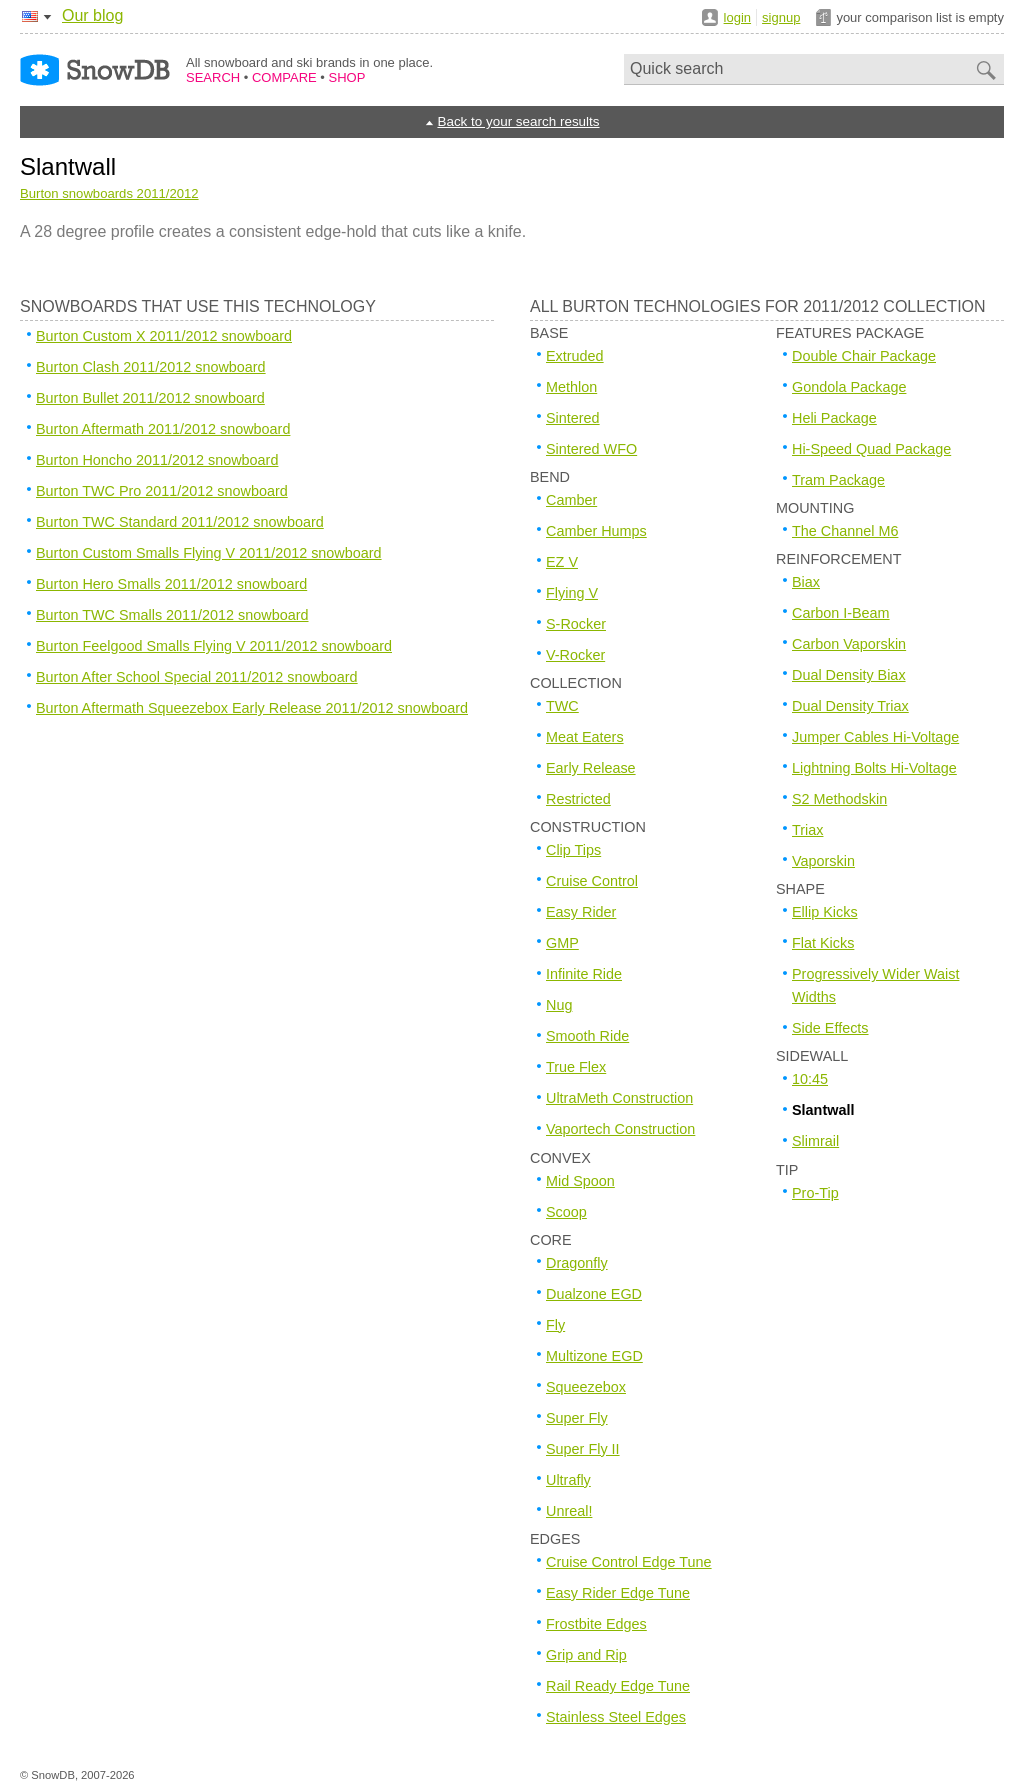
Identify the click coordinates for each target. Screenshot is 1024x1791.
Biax (806, 582)
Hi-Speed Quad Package (871, 449)
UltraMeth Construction (619, 1098)
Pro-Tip (815, 1193)
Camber (571, 500)
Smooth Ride (587, 1036)
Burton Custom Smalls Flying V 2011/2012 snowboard (209, 553)
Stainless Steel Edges (616, 1717)
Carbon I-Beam (841, 613)
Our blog (92, 15)
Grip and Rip (586, 1655)
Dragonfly (577, 1263)
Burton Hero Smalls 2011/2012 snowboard (171, 584)
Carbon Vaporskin (849, 644)
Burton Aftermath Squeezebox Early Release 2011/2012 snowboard (252, 708)
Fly (555, 1325)
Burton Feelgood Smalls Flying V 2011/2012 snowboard (214, 646)
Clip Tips (573, 850)
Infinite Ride (584, 974)
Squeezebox (586, 1387)
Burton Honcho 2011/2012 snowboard (157, 460)
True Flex (576, 1067)
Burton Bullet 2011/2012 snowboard (150, 398)
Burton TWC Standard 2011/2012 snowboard (180, 522)
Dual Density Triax (850, 706)
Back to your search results (518, 121)
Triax (807, 830)
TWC (562, 706)
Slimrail (815, 1141)
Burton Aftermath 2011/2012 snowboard (163, 429)
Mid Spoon (580, 1181)
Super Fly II (583, 1449)
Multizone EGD (594, 1356)
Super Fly (577, 1418)
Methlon (571, 387)
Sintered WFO (591, 449)
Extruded (575, 356)
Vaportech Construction (620, 1129)
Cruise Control (592, 881)
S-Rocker (576, 624)
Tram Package (838, 480)
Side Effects (830, 1028)
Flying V (572, 593)
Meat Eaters (585, 737)
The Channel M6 (845, 531)
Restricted (578, 799)
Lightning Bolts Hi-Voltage (874, 768)
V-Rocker (575, 655)
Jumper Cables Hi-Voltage (875, 737)
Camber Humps (596, 531)
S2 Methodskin (839, 799)
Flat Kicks (823, 943)
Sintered (573, 418)
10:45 (810, 1079)
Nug (559, 1005)
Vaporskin (823, 861)
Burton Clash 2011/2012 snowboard (151, 367)
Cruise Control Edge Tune (629, 1562)
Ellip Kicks (825, 912)
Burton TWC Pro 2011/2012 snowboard (162, 491)
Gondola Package (849, 387)
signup (781, 17)
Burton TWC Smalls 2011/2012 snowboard (172, 615)
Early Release (591, 768)
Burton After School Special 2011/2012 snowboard (197, 677)
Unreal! (569, 1511)
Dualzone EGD (594, 1294)
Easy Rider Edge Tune (618, 1593)
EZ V (562, 562)
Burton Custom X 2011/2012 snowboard (164, 336)
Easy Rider (581, 912)
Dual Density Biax (849, 675)
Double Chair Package (864, 356)
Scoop (566, 1212)
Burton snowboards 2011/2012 (109, 193)
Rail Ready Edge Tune (618, 1686)
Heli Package (834, 418)
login (737, 17)
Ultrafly (568, 1480)
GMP (562, 943)
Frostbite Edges (596, 1624)
